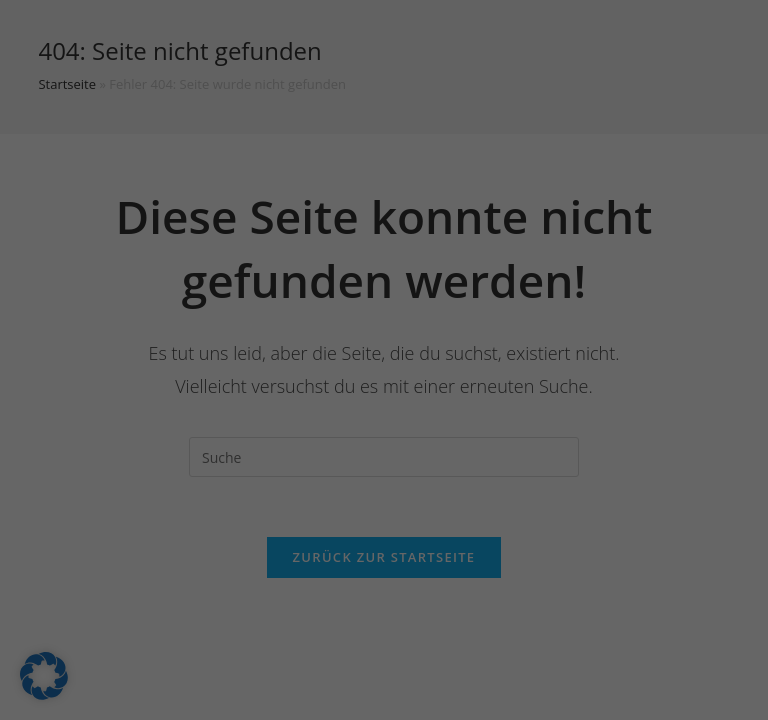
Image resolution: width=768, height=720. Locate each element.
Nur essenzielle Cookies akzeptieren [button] (384, 511)
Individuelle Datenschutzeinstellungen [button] (384, 570)
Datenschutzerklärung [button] (392, 614)
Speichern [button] (383, 452)
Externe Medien (565, 323)
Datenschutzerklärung (335, 257)
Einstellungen (207, 277)
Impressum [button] (488, 614)
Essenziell (169, 323)
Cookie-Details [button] (288, 614)
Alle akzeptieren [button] (384, 393)
